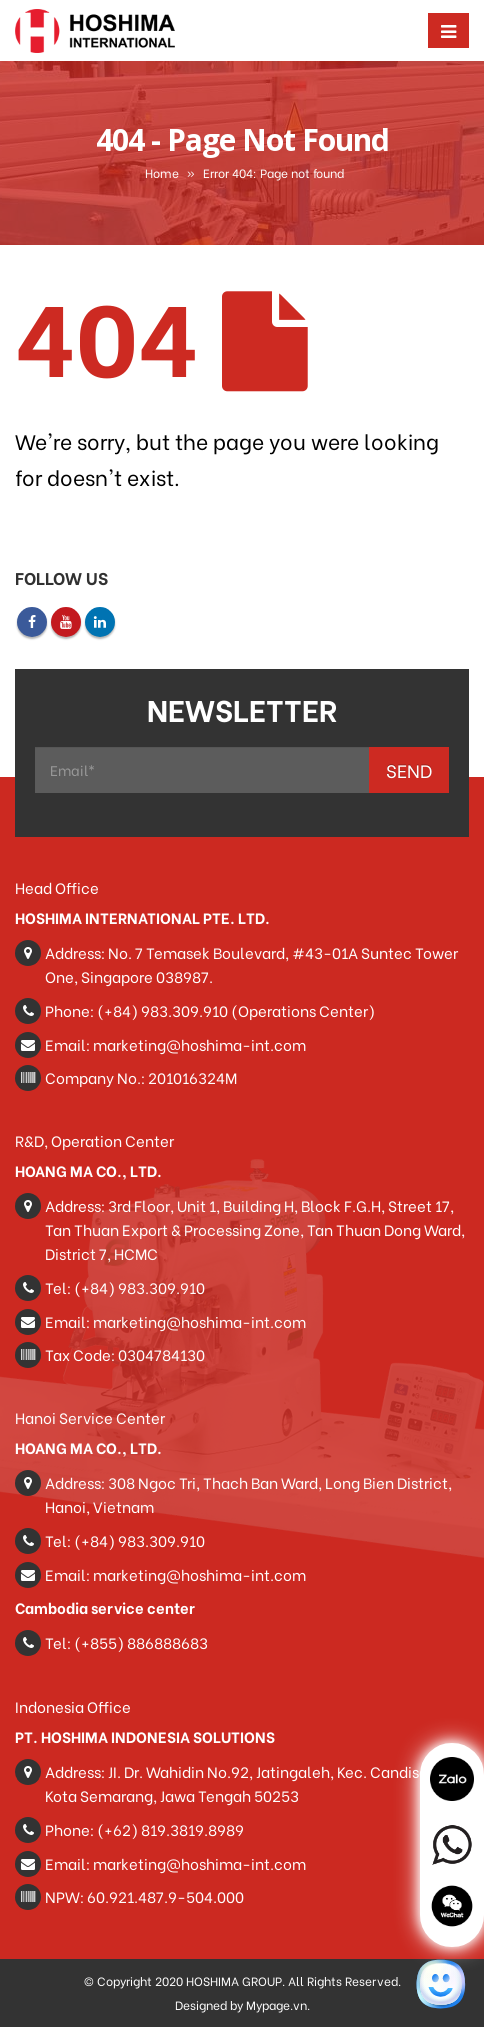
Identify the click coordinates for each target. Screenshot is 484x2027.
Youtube (66, 622)
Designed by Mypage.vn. (242, 2004)
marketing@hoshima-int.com (199, 1044)
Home (162, 172)
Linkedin (100, 622)
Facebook (32, 622)
